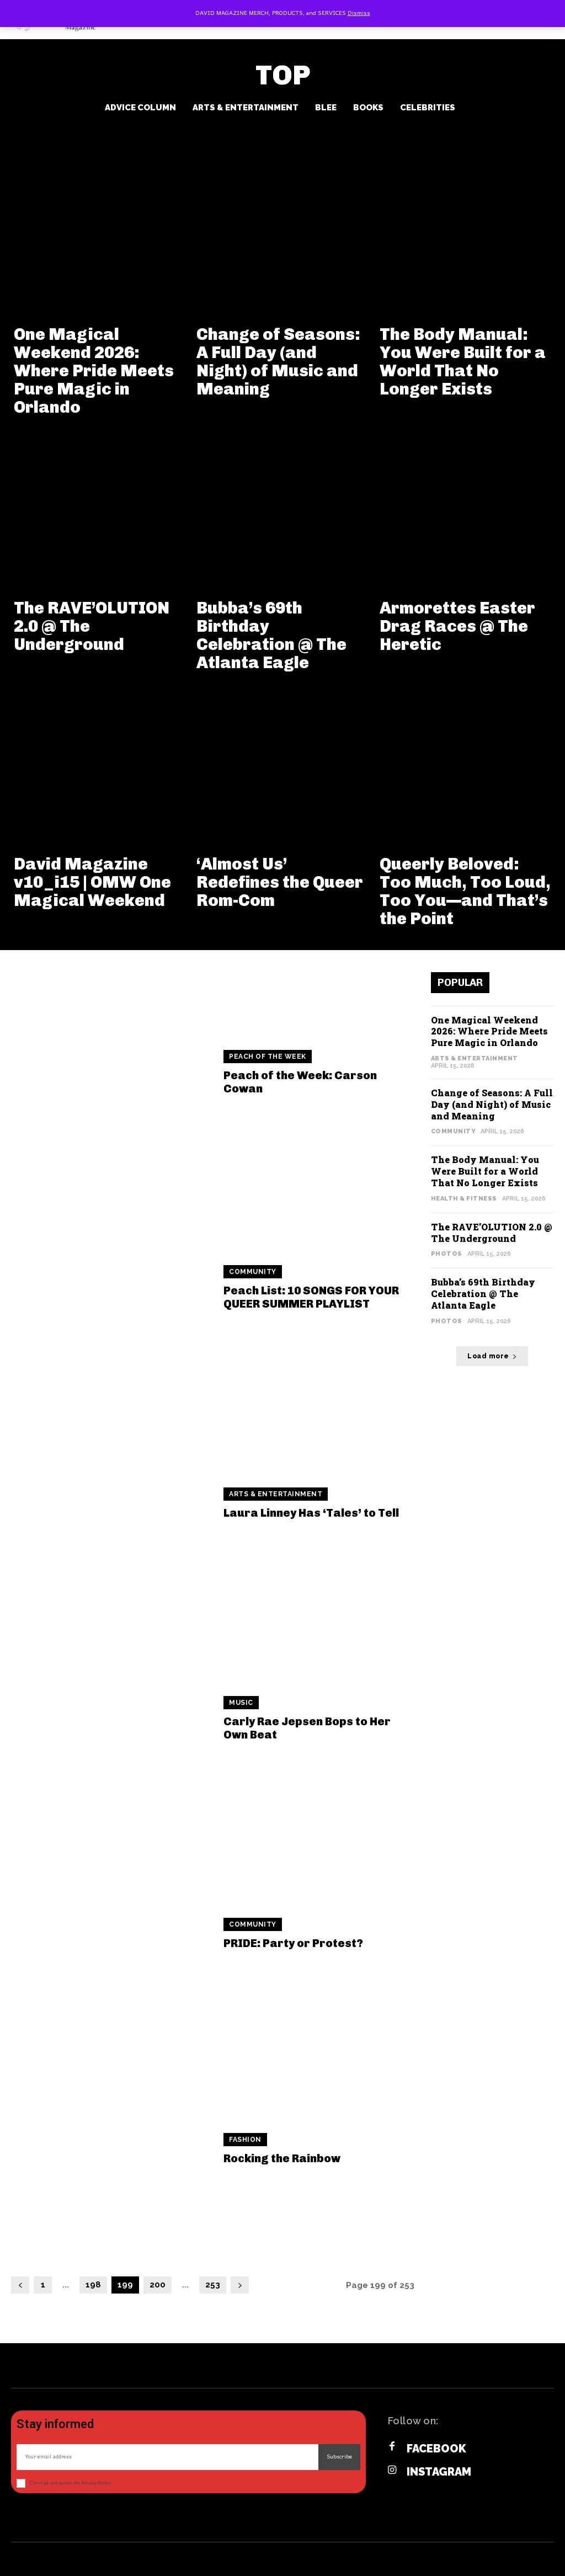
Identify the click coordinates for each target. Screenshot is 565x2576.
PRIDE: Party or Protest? (293, 1943)
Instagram (439, 2471)
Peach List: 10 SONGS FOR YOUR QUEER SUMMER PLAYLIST (311, 1297)
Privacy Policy (95, 2483)
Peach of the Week (267, 1056)
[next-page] (240, 2285)
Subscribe (339, 2457)
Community (252, 1272)
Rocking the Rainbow (281, 2158)
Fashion (245, 2139)
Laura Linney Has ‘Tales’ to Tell (311, 1512)
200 (158, 2285)
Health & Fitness (464, 1199)
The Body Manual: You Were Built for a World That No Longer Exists (463, 361)
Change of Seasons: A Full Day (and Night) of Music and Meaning (278, 361)
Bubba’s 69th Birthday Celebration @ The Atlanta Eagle (271, 635)
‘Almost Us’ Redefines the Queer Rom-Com (279, 882)
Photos (446, 1254)
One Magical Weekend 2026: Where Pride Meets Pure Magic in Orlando (94, 370)
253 (212, 2285)
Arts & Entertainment (245, 107)
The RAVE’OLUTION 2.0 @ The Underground (491, 1232)
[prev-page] (20, 2285)
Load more (492, 1356)
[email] (167, 2457)
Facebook (436, 2448)
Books (368, 107)
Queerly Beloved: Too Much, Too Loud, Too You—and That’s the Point (465, 891)
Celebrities (428, 107)
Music (241, 1702)
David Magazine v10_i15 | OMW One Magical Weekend (92, 882)
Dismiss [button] (359, 13)
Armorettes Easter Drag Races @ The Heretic (457, 626)
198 (93, 2285)
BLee (326, 107)
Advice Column (140, 107)
